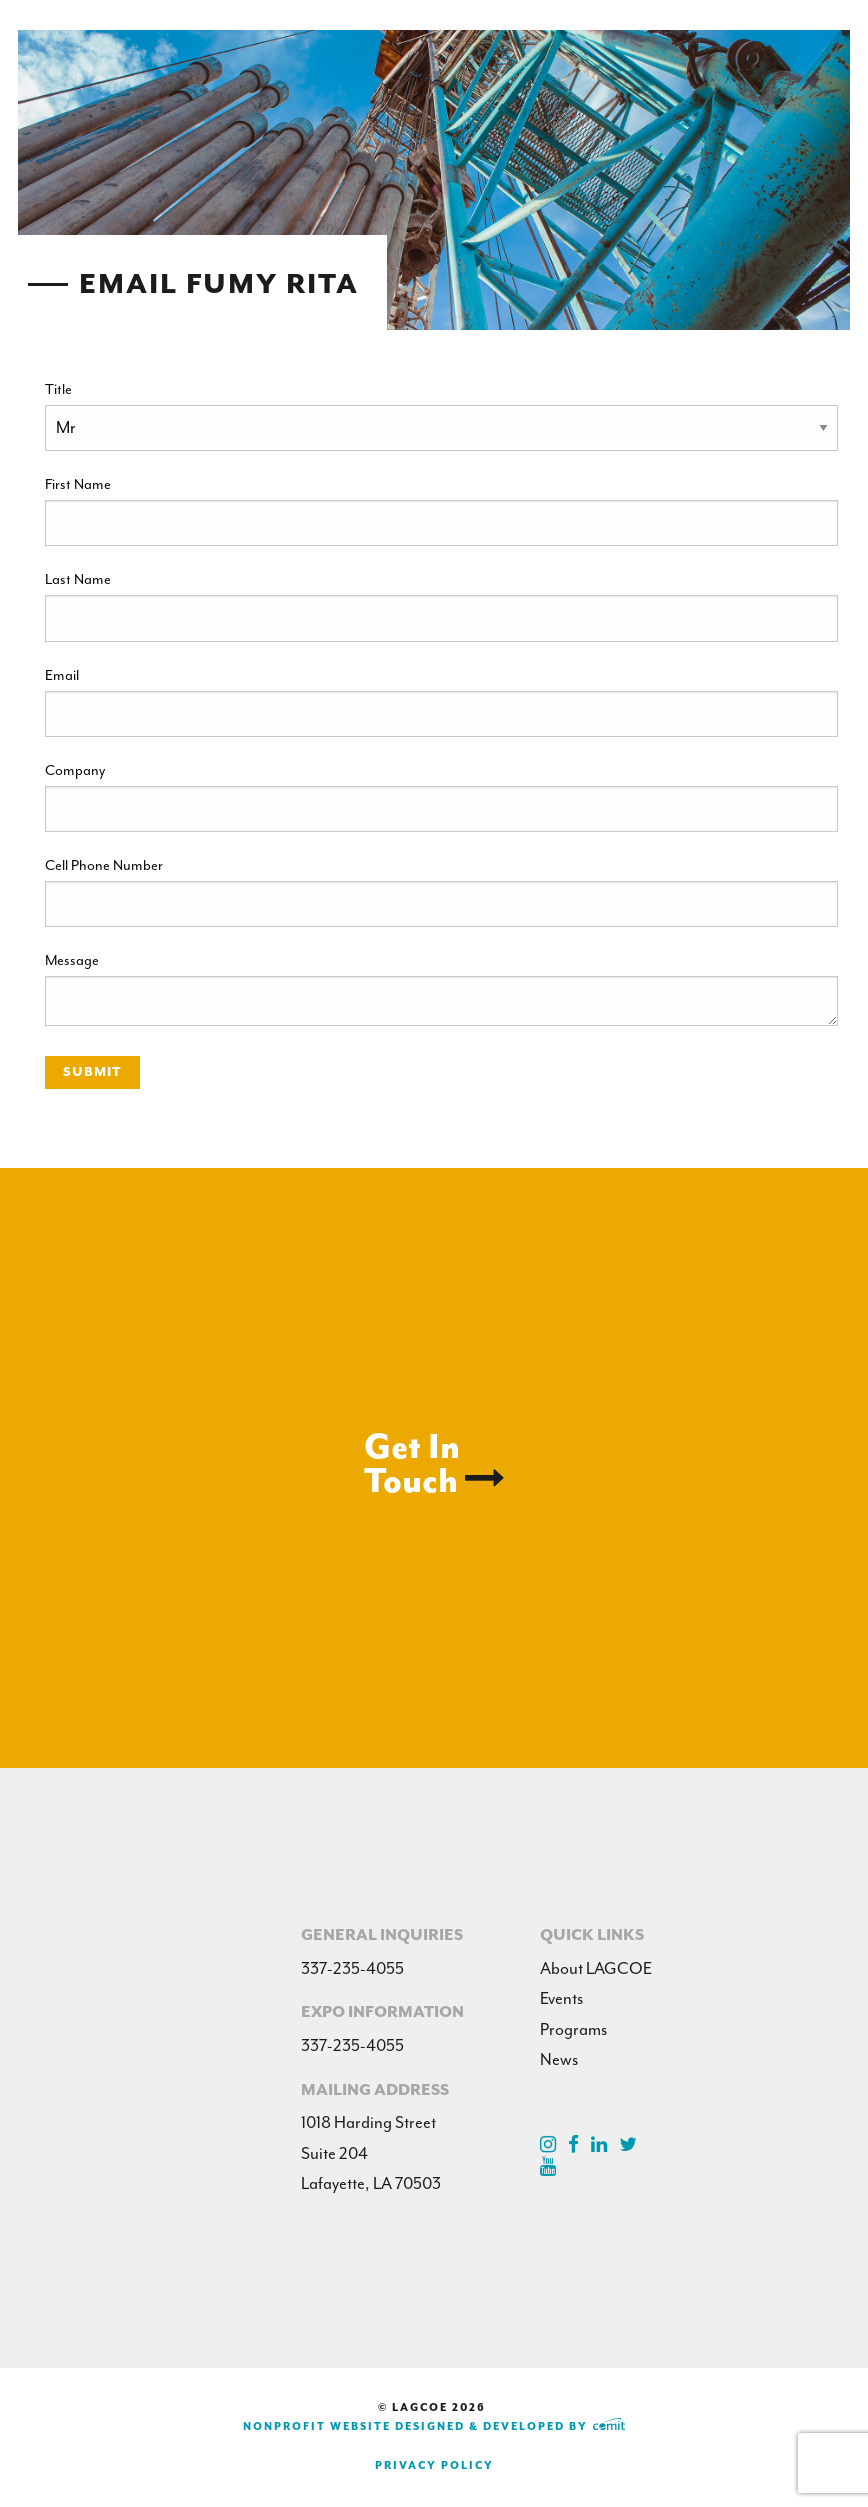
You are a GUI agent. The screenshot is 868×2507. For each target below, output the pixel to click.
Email (62, 675)
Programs (573, 2029)
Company (75, 770)
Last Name (78, 579)
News (559, 2059)
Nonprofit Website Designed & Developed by (434, 2426)
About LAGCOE (596, 1968)
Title (58, 389)
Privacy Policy (434, 2465)
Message (72, 960)
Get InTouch (434, 1463)
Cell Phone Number (104, 865)
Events (561, 1998)
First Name (78, 484)
